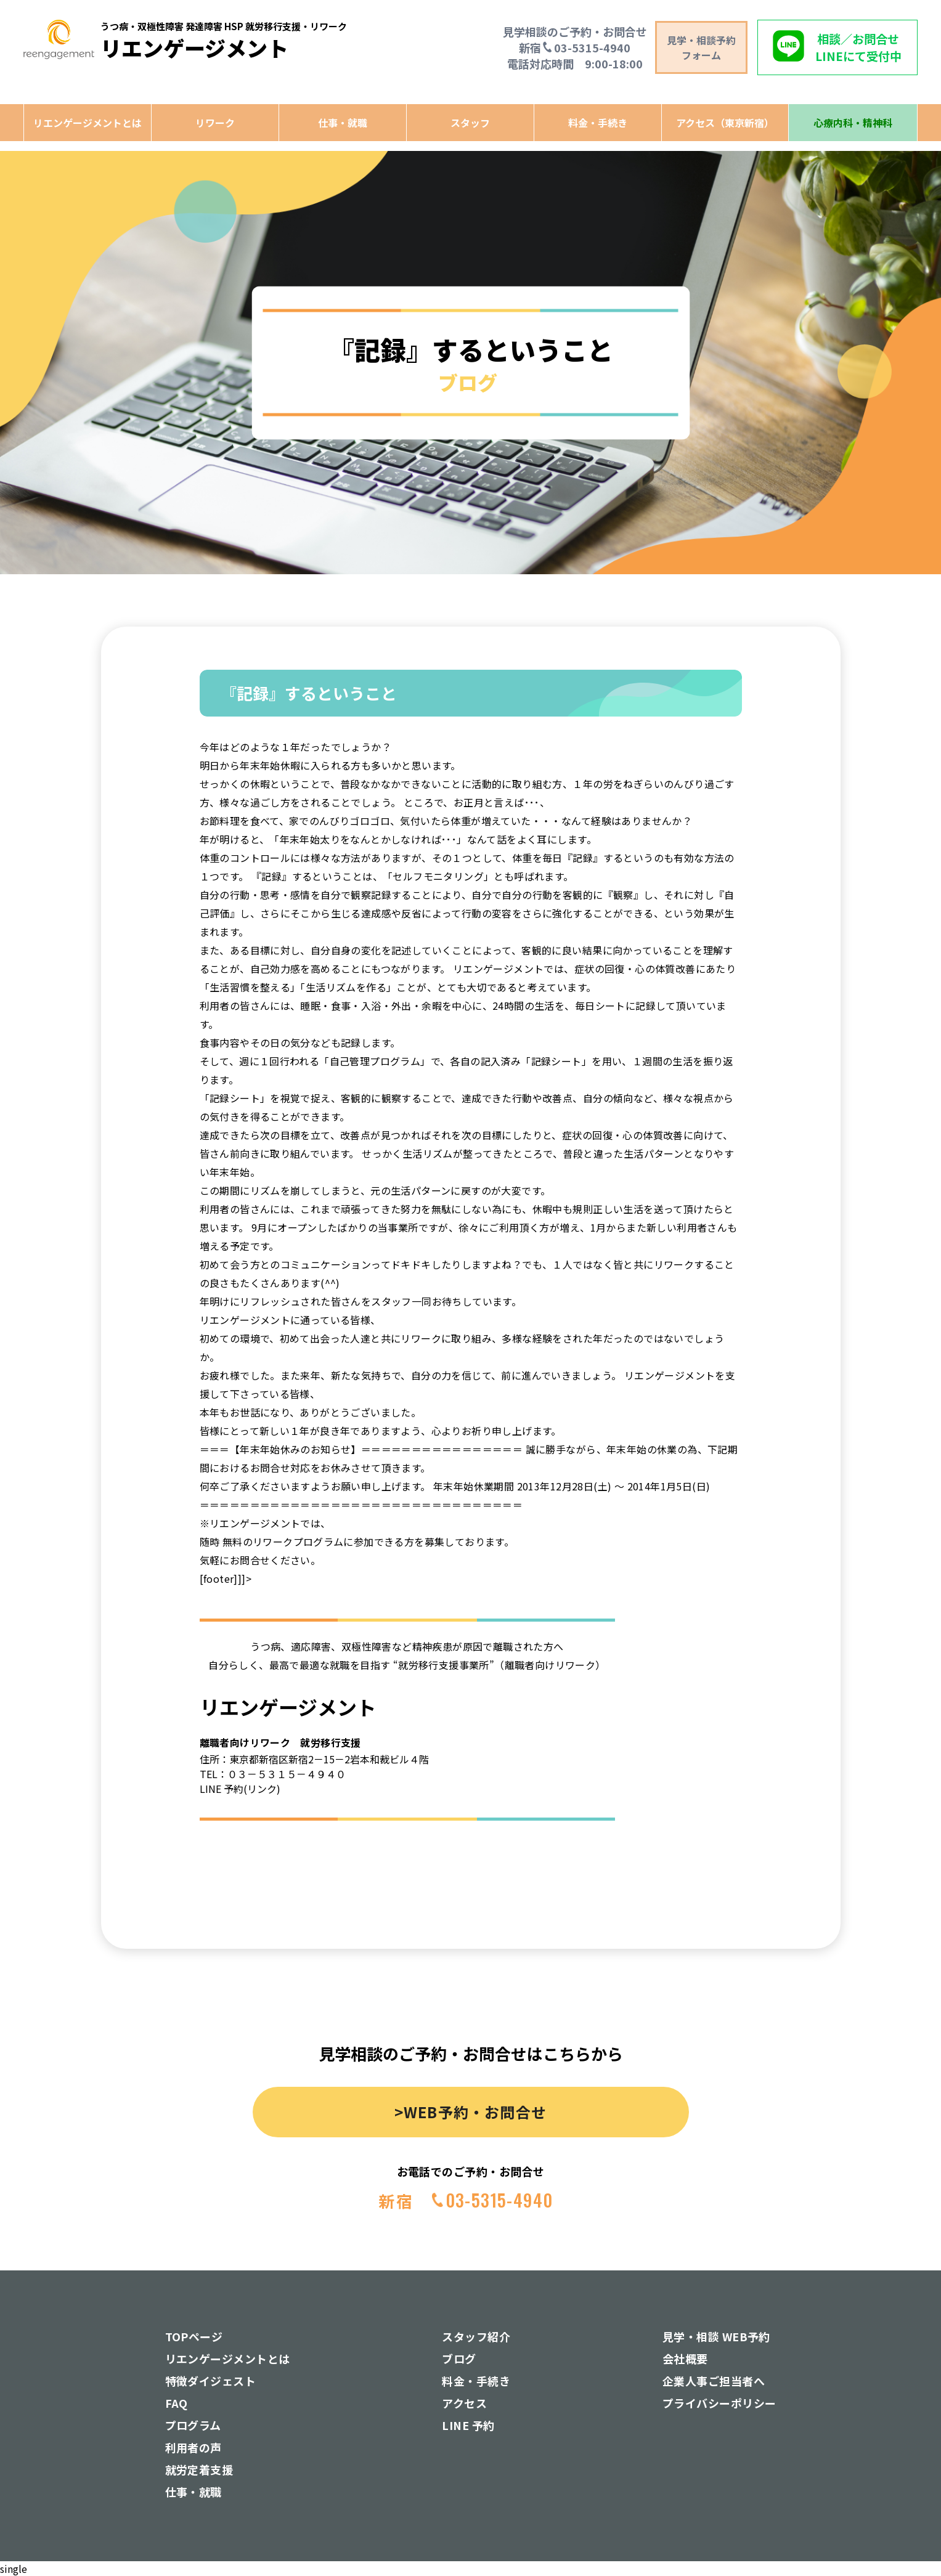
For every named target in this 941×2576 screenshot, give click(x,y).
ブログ (459, 2358)
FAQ (176, 2403)
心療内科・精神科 (852, 122)
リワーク (215, 122)
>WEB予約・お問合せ (470, 2112)
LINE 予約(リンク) (240, 1788)
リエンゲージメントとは (87, 122)
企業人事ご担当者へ (713, 2381)
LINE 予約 (468, 2425)
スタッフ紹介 (476, 2336)
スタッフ (470, 122)
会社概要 (685, 2358)
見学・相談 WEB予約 (716, 2336)
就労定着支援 (199, 2469)
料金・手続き (597, 122)
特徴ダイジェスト (210, 2381)
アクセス (464, 2403)
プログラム (193, 2425)
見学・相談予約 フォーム (701, 47)
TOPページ (194, 2336)
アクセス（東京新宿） (725, 122)
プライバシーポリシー (719, 2403)
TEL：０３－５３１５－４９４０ (273, 1773)
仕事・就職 (342, 122)
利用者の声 (193, 2447)
